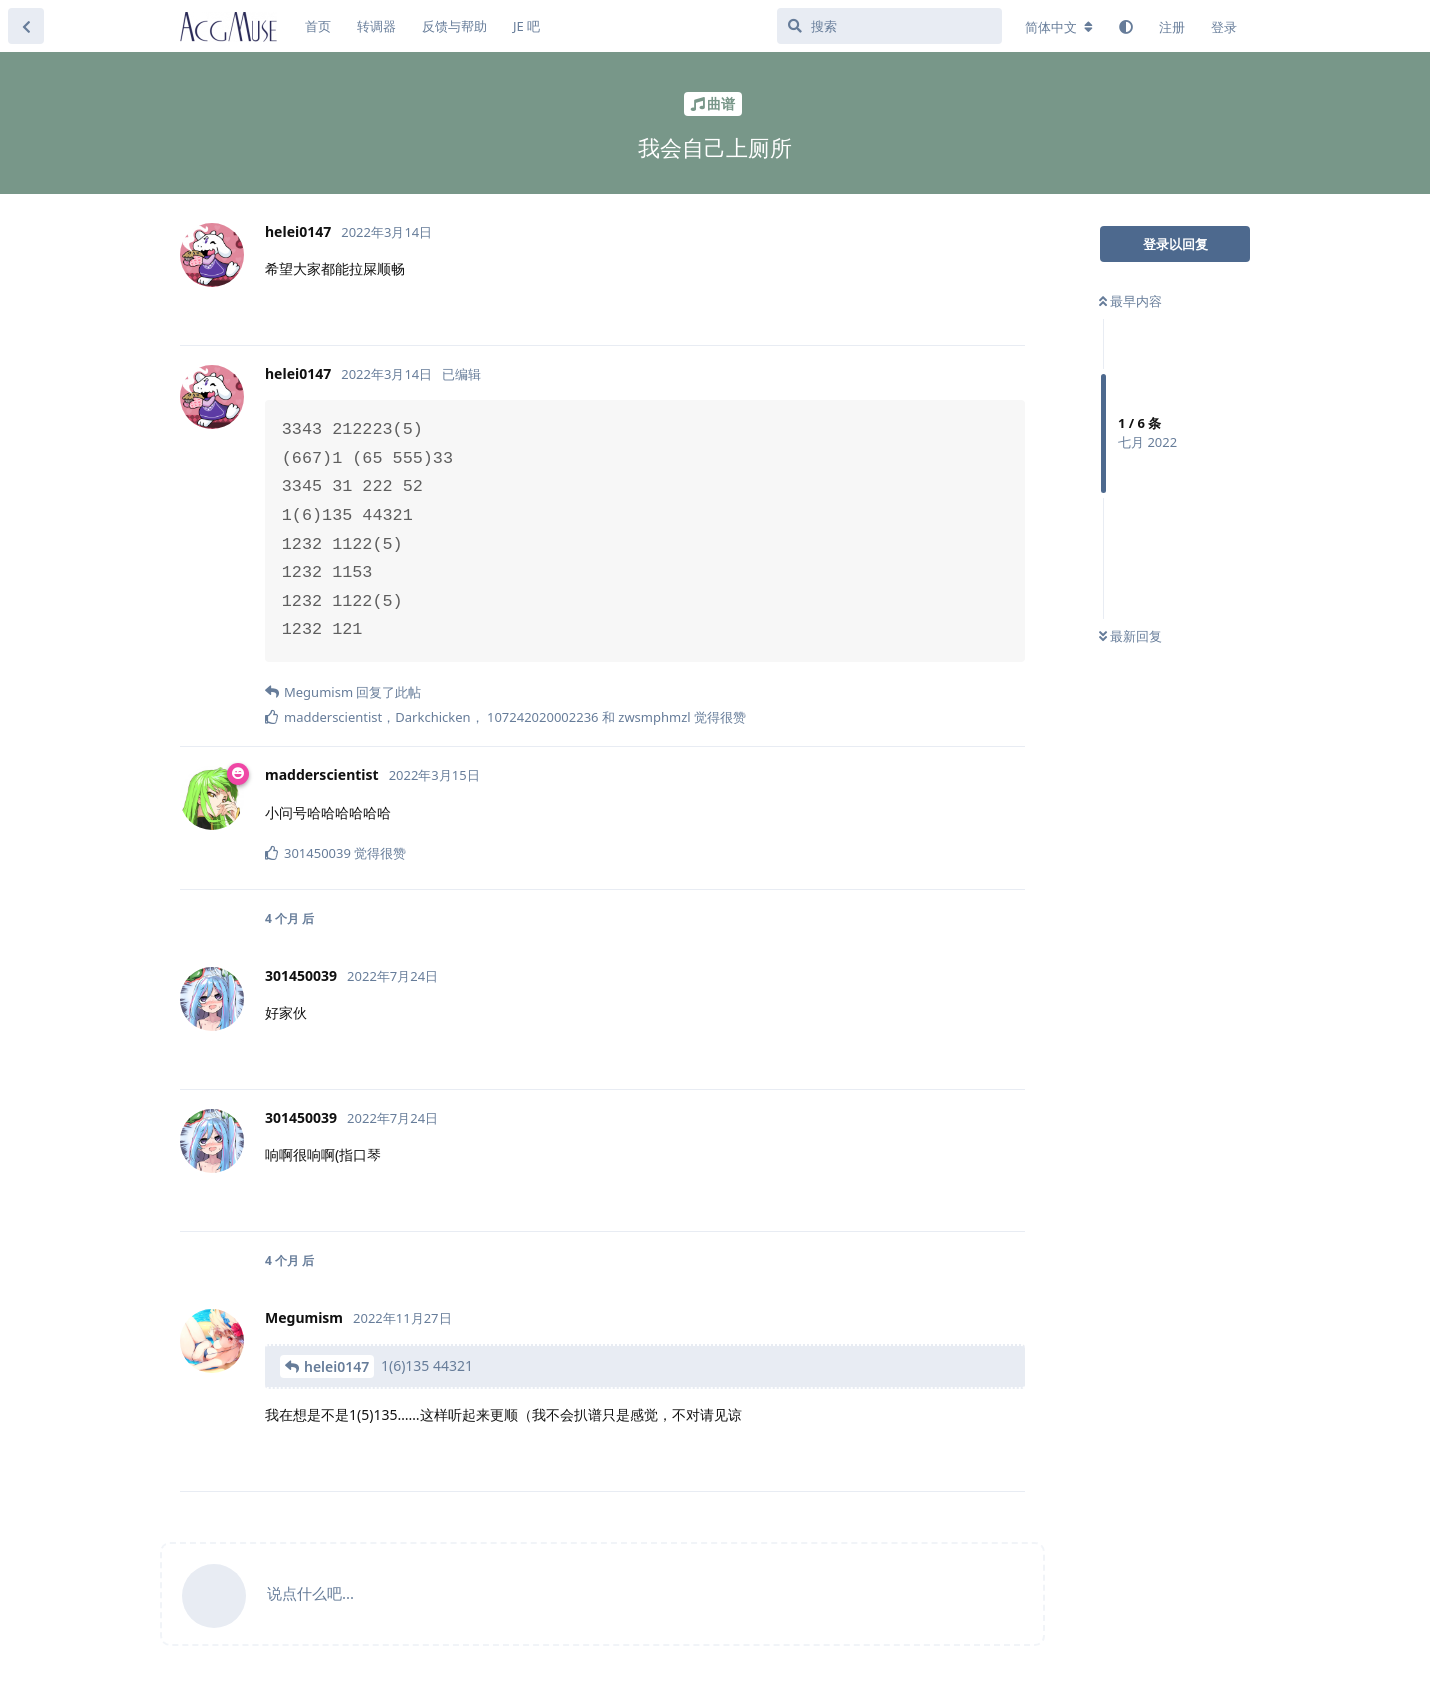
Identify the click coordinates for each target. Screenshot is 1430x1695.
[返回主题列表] (26, 26)
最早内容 (1130, 301)
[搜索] (889, 26)
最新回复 (1130, 636)
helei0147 (336, 1366)
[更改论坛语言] (1059, 27)
